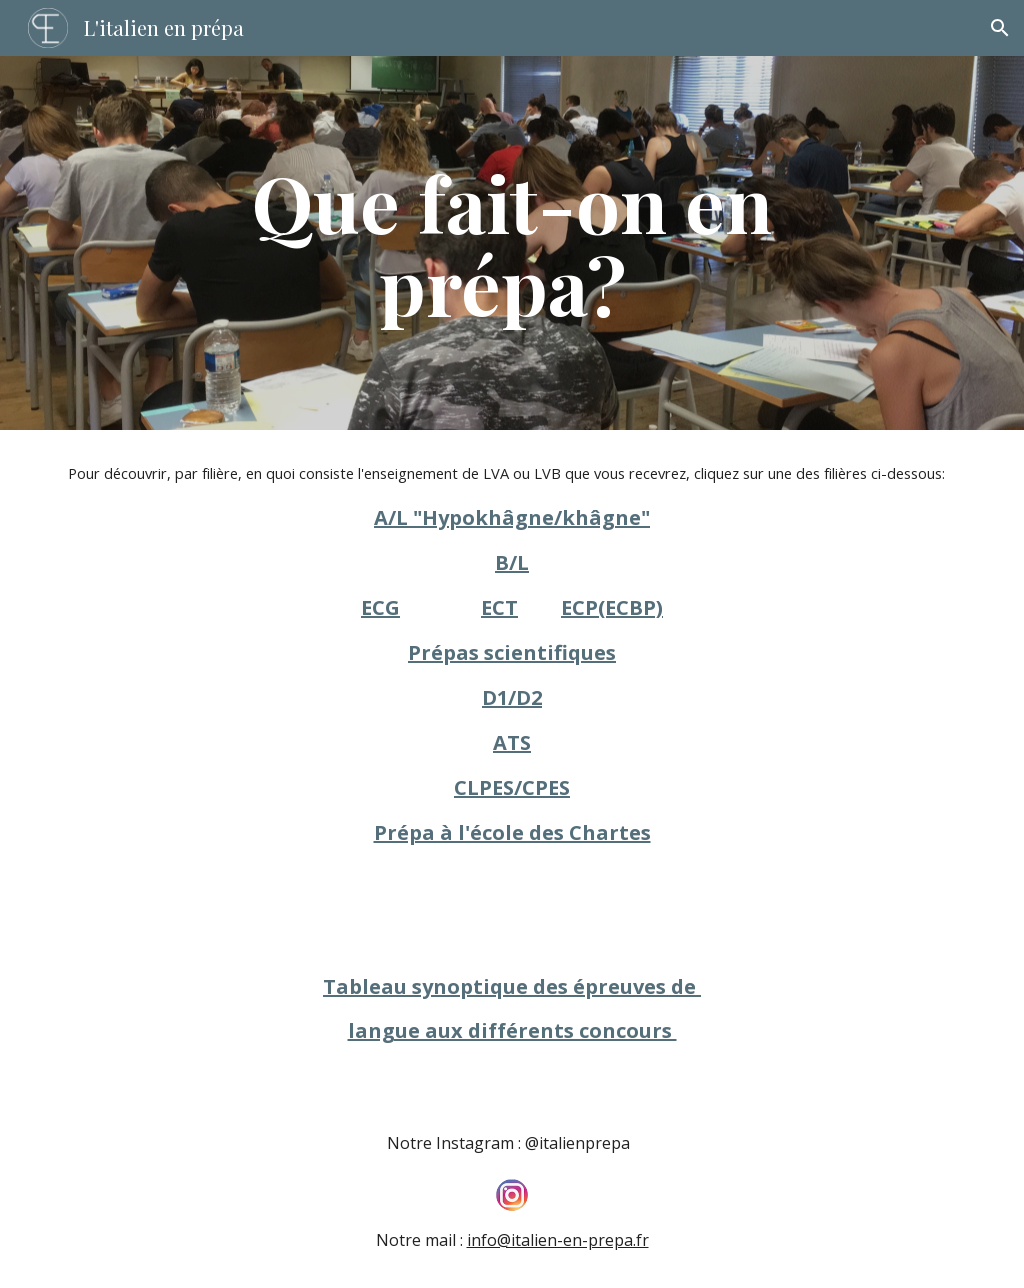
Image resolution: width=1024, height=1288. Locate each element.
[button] (1000, 28)
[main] (511, 243)
